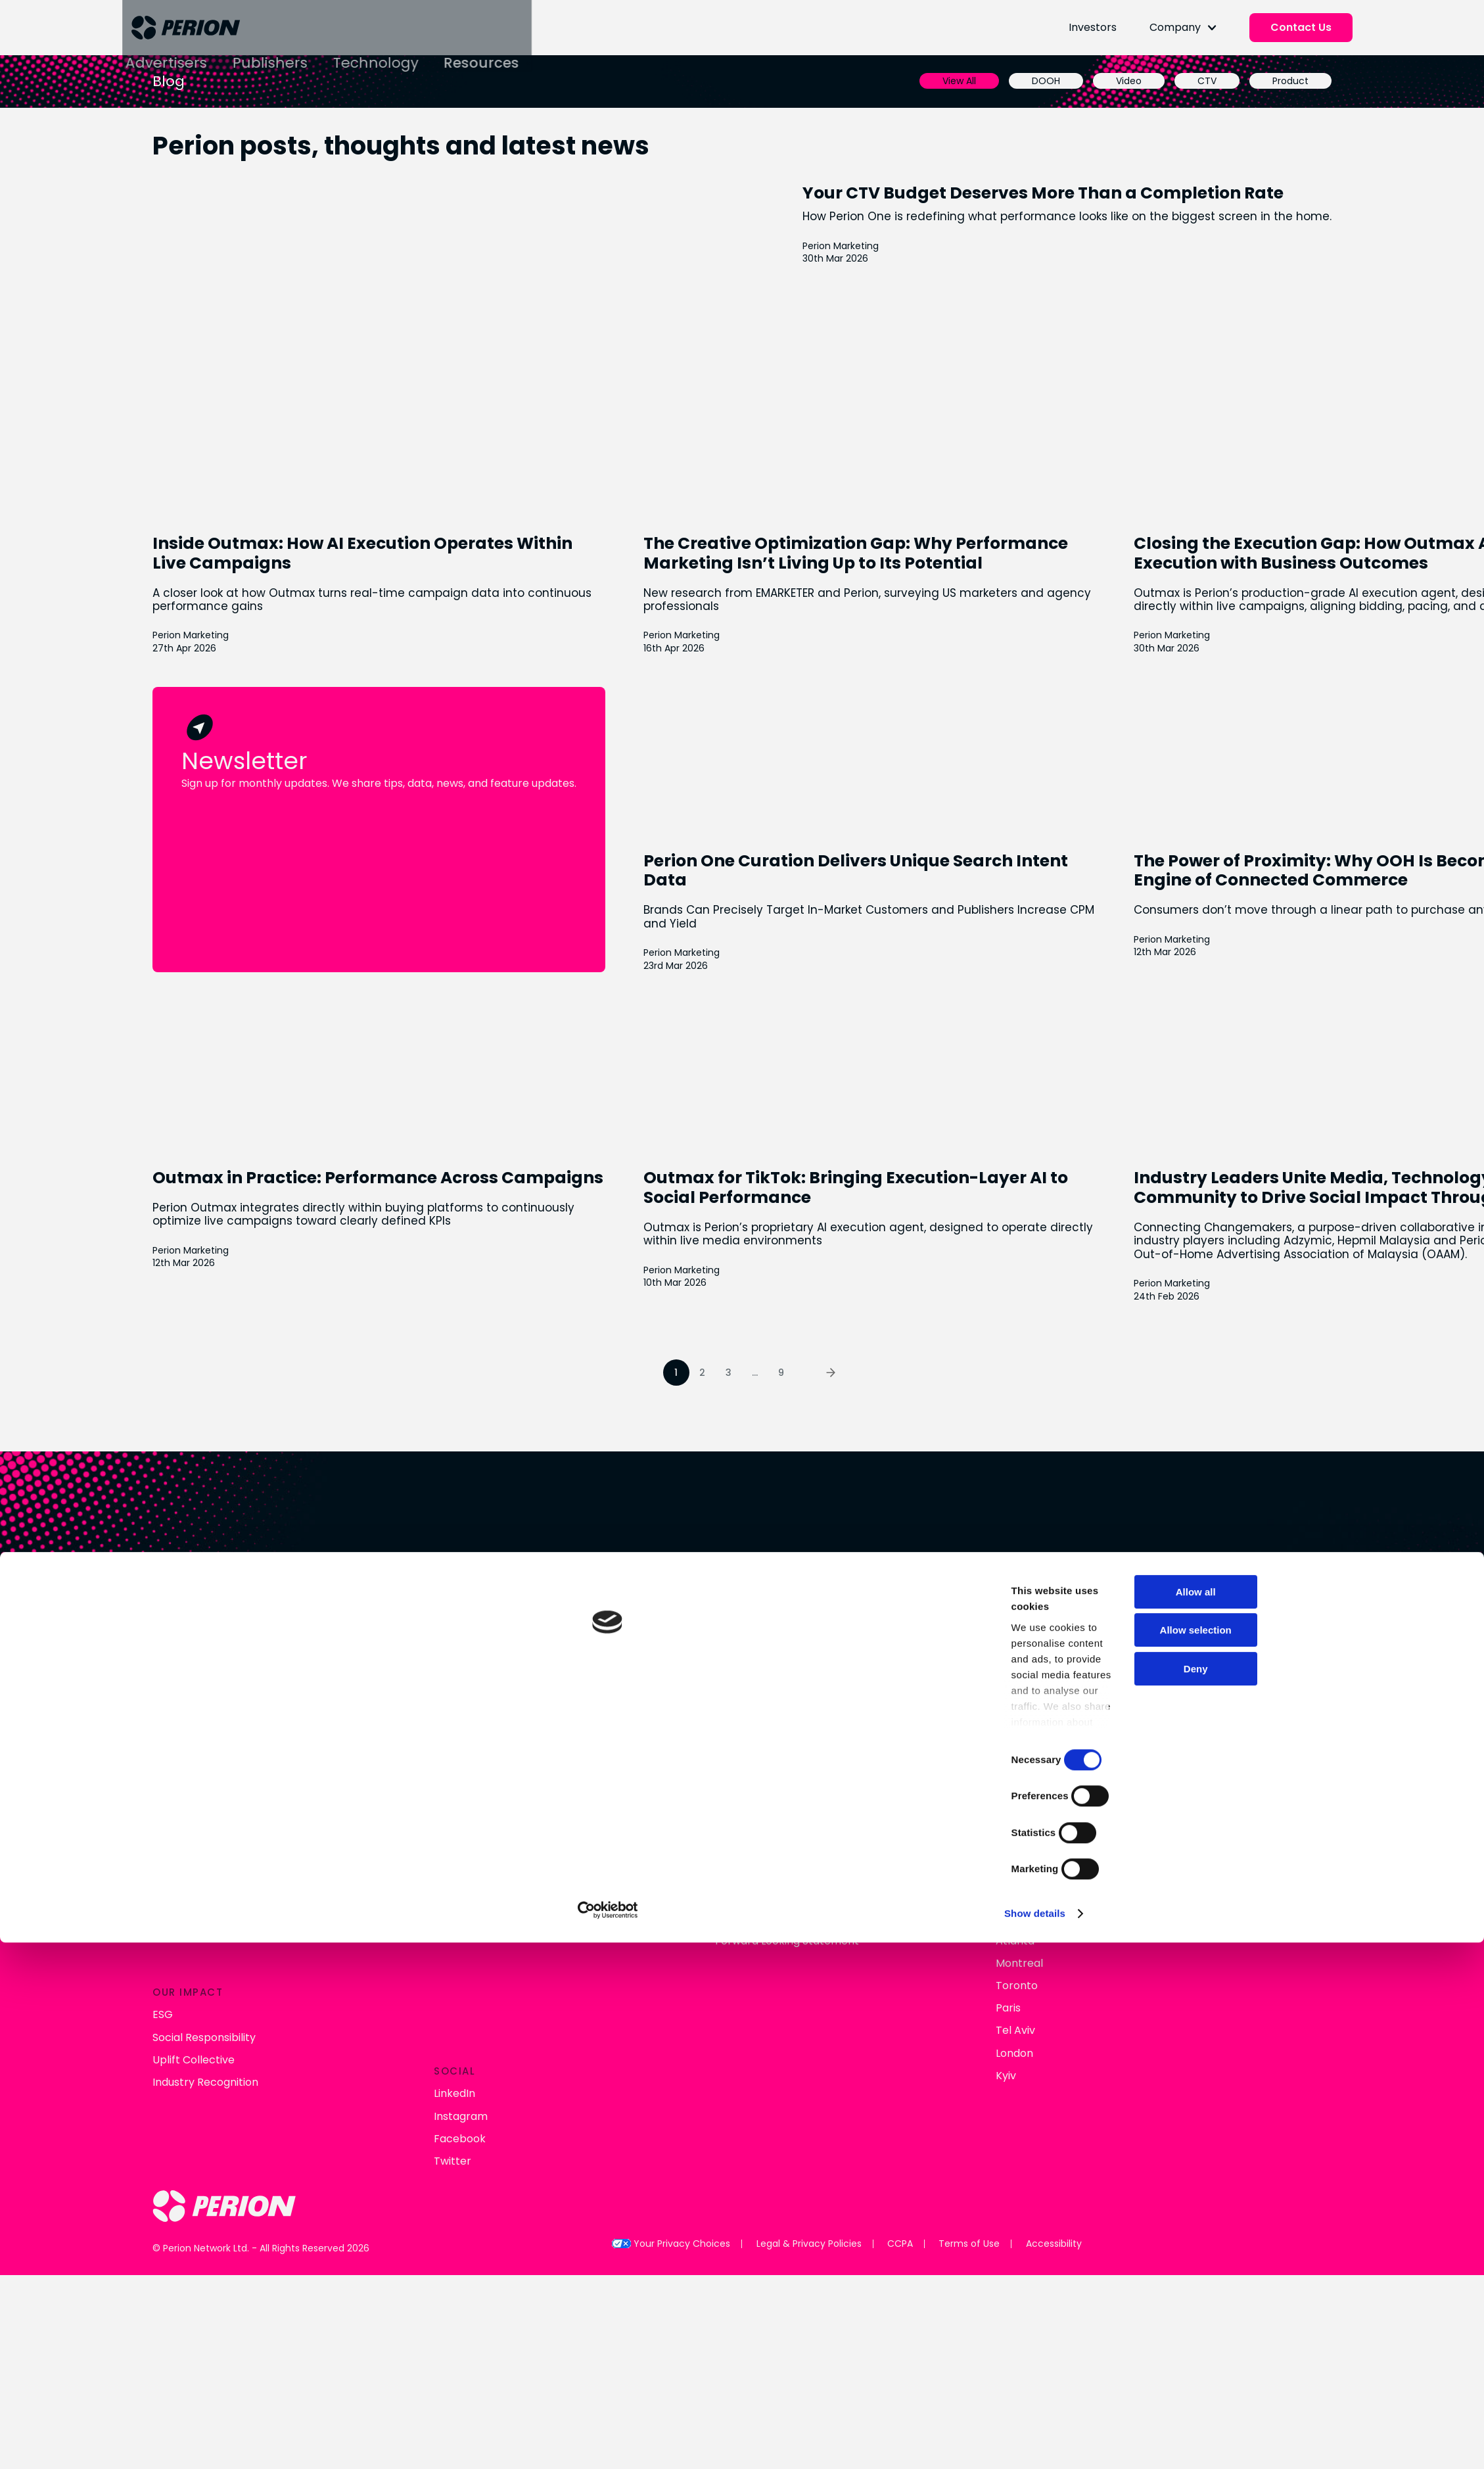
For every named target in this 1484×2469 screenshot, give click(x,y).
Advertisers (327, 42)
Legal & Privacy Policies (801, 2128)
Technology (536, 42)
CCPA (898, 2128)
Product (1154, 91)
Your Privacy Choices (670, 2128)
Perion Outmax (506, 1859)
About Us (312, 1814)
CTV (1070, 91)
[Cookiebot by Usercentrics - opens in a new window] (375, 2088)
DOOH (910, 91)
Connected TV (505, 1814)
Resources (643, 42)
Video (993, 91)
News (302, 1837)
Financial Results (690, 1814)
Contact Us (1201, 32)
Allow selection (1069, 1946)
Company (1075, 32)
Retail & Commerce (519, 1837)
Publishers (431, 42)
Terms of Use (973, 2128)
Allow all (1070, 1908)
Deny (1069, 1984)
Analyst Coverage (694, 1859)
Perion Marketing (948, 283)
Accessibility (1062, 2128)
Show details (580, 2088)
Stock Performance (699, 1837)
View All (823, 91)
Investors (993, 32)
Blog (300, 1859)
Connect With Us (741, 1648)
